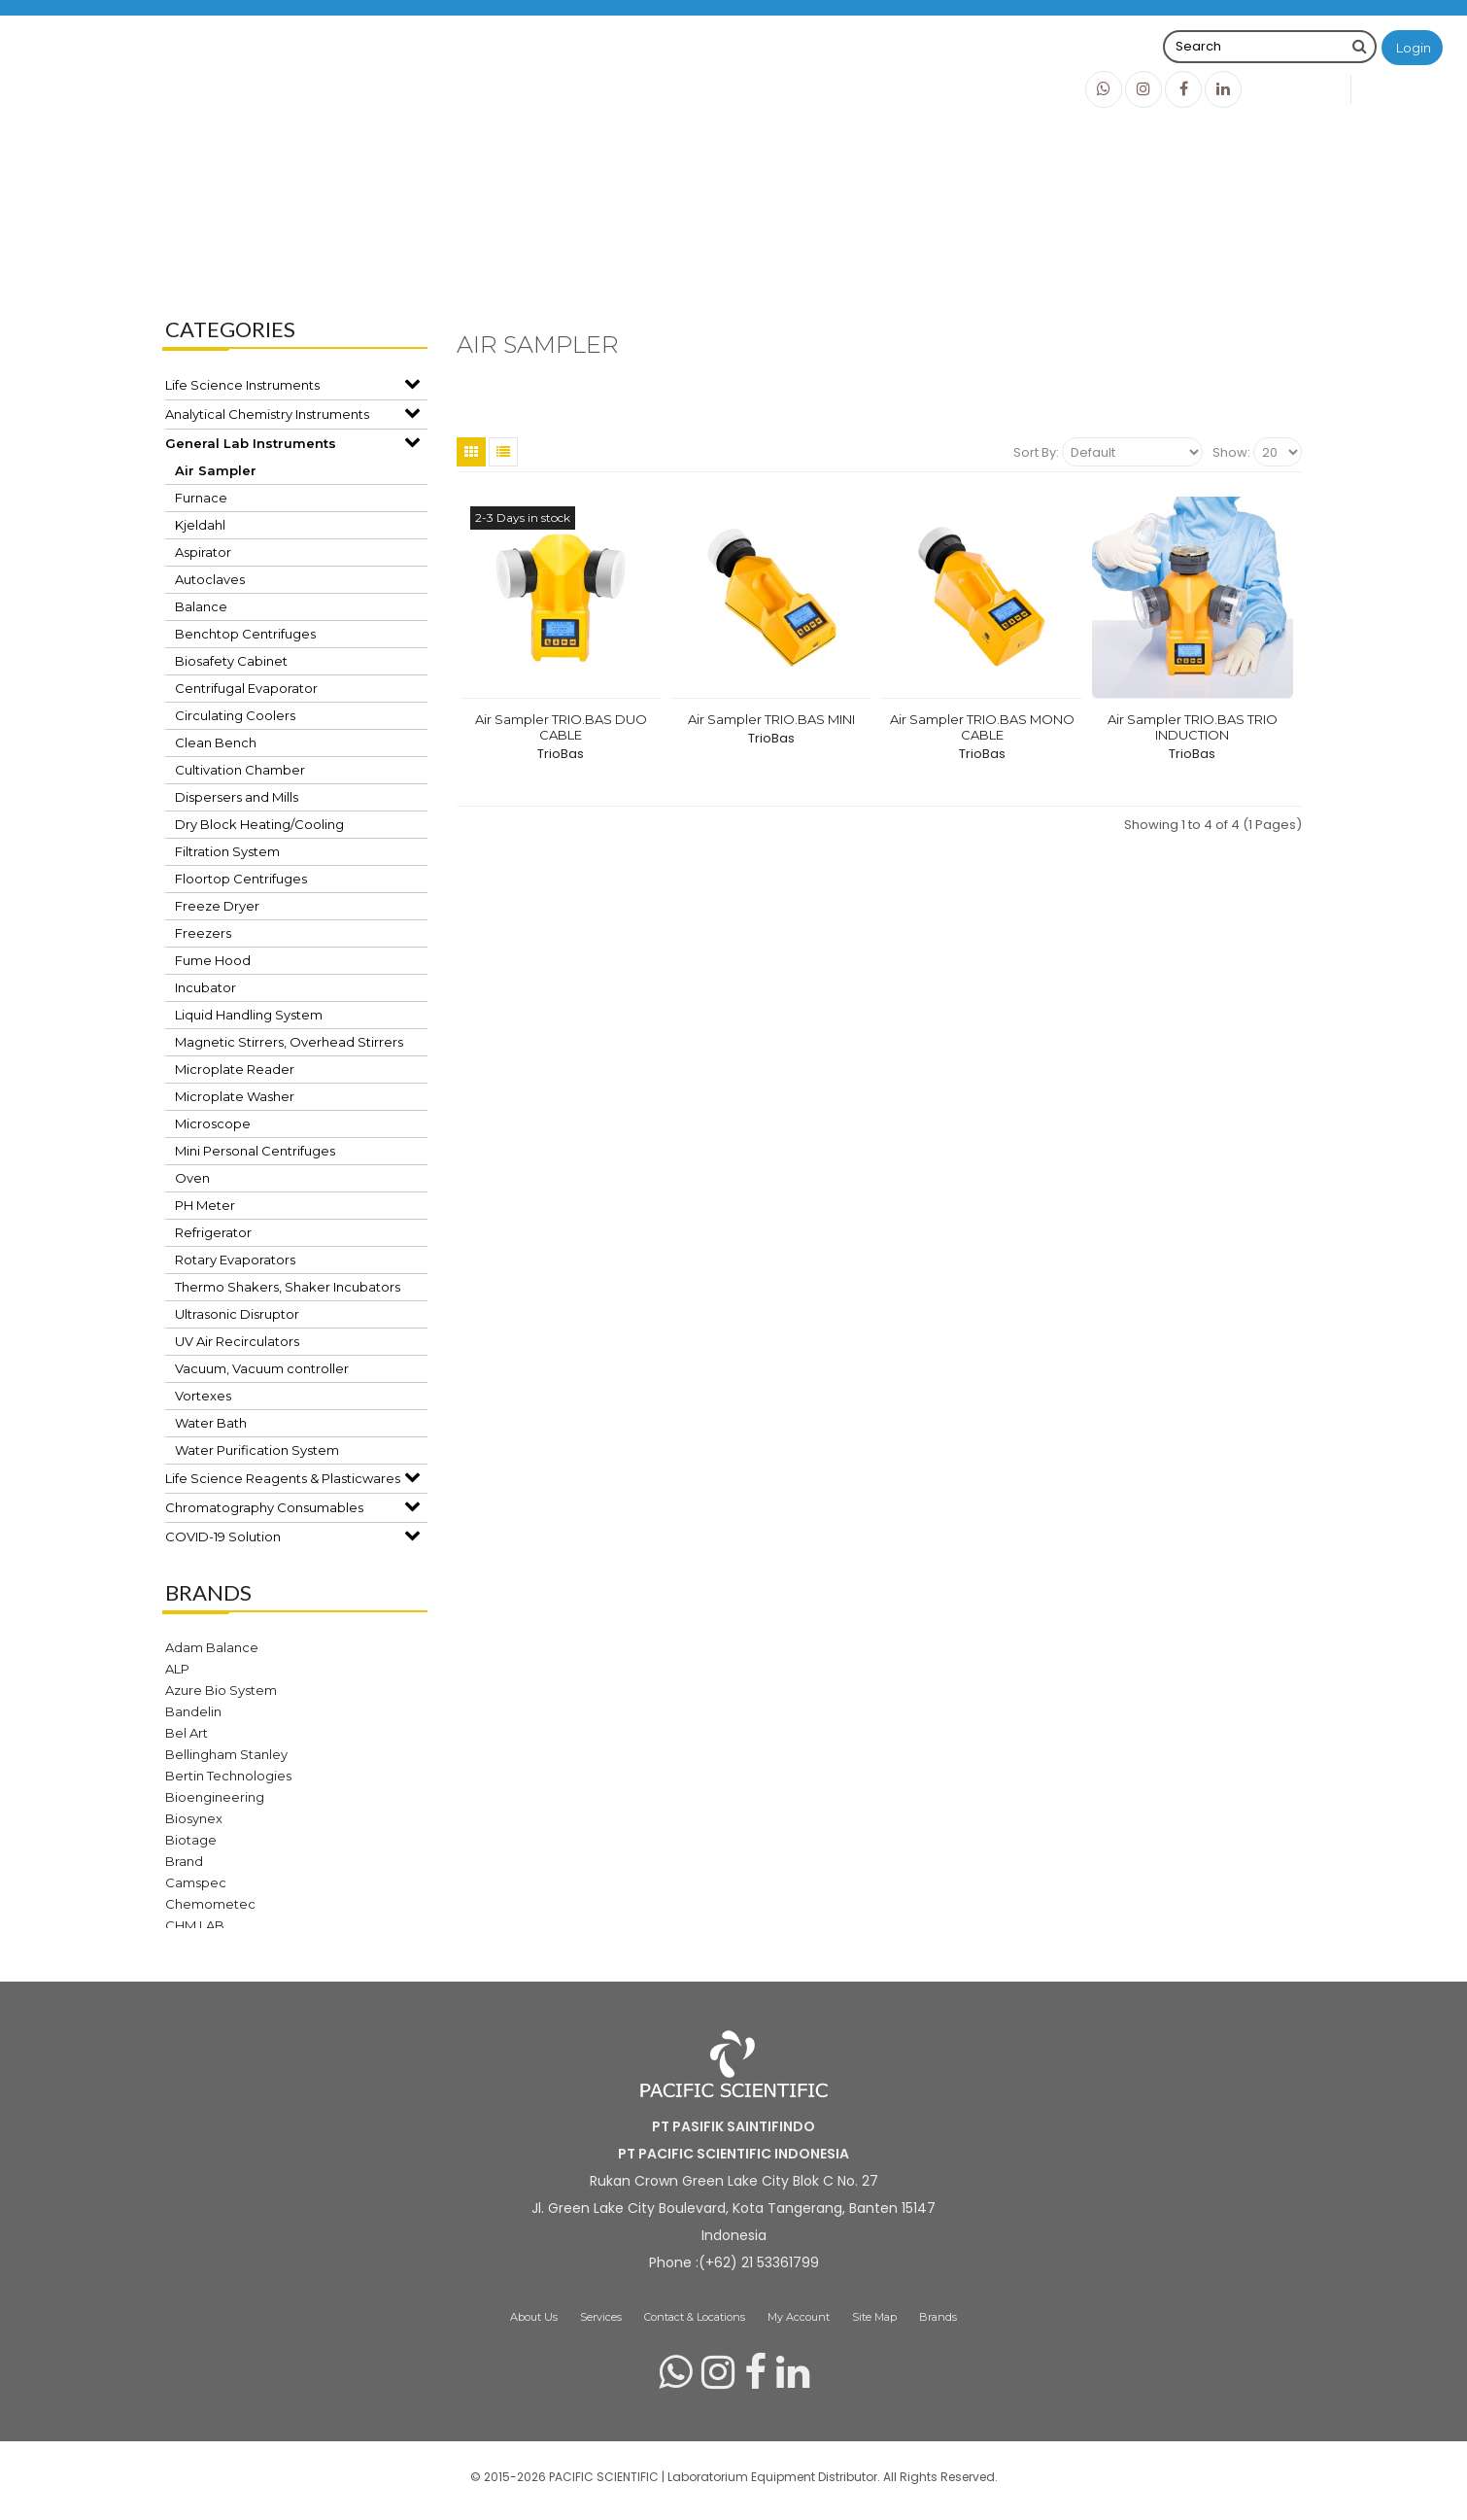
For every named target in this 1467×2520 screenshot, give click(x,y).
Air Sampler (844, 242)
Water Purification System (257, 1450)
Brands (845, 88)
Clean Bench (215, 742)
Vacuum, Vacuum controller (262, 1368)
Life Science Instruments (242, 385)
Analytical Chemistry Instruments (267, 414)
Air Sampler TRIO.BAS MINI (771, 719)
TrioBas (560, 753)
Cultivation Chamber (240, 769)
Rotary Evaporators (235, 1259)
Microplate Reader (234, 1069)
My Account (799, 2317)
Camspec (195, 1882)
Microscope (213, 1123)
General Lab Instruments (700, 242)
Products (941, 88)
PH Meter (205, 1205)
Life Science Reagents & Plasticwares (282, 1478)
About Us (534, 2317)
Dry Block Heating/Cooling (259, 824)
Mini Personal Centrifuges (255, 1150)
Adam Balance (211, 1647)
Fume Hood (213, 960)
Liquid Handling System (249, 1014)
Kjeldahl (200, 525)
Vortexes (203, 1395)
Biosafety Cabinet (231, 661)
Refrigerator (213, 1232)
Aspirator (203, 552)
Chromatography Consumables (264, 1507)
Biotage (191, 1839)
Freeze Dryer (217, 906)
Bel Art (186, 1733)
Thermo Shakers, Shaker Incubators (287, 1287)
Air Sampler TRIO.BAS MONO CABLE (982, 726)
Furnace (201, 497)
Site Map (874, 2317)
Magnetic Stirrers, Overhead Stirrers (289, 1042)
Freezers (203, 933)
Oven (192, 1178)
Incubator (205, 987)
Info (1023, 88)
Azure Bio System (221, 1690)
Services (601, 2317)
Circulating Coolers (235, 715)
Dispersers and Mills (236, 797)
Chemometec (210, 1904)
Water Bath (211, 1423)
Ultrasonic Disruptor (237, 1314)
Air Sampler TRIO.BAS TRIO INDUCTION (1193, 726)
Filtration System (227, 851)
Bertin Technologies (228, 1775)
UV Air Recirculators (237, 1341)
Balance (201, 606)
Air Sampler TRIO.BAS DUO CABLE (561, 726)
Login (1413, 47)
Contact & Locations (694, 2317)
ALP (177, 1668)
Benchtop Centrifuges (245, 633)
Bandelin (193, 1711)
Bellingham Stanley (226, 1754)
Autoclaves (210, 579)
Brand (184, 1861)
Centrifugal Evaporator (246, 688)
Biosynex (193, 1818)
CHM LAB (194, 1925)
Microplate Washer (234, 1096)
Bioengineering (214, 1797)
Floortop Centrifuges (241, 878)
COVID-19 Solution (223, 1536)
